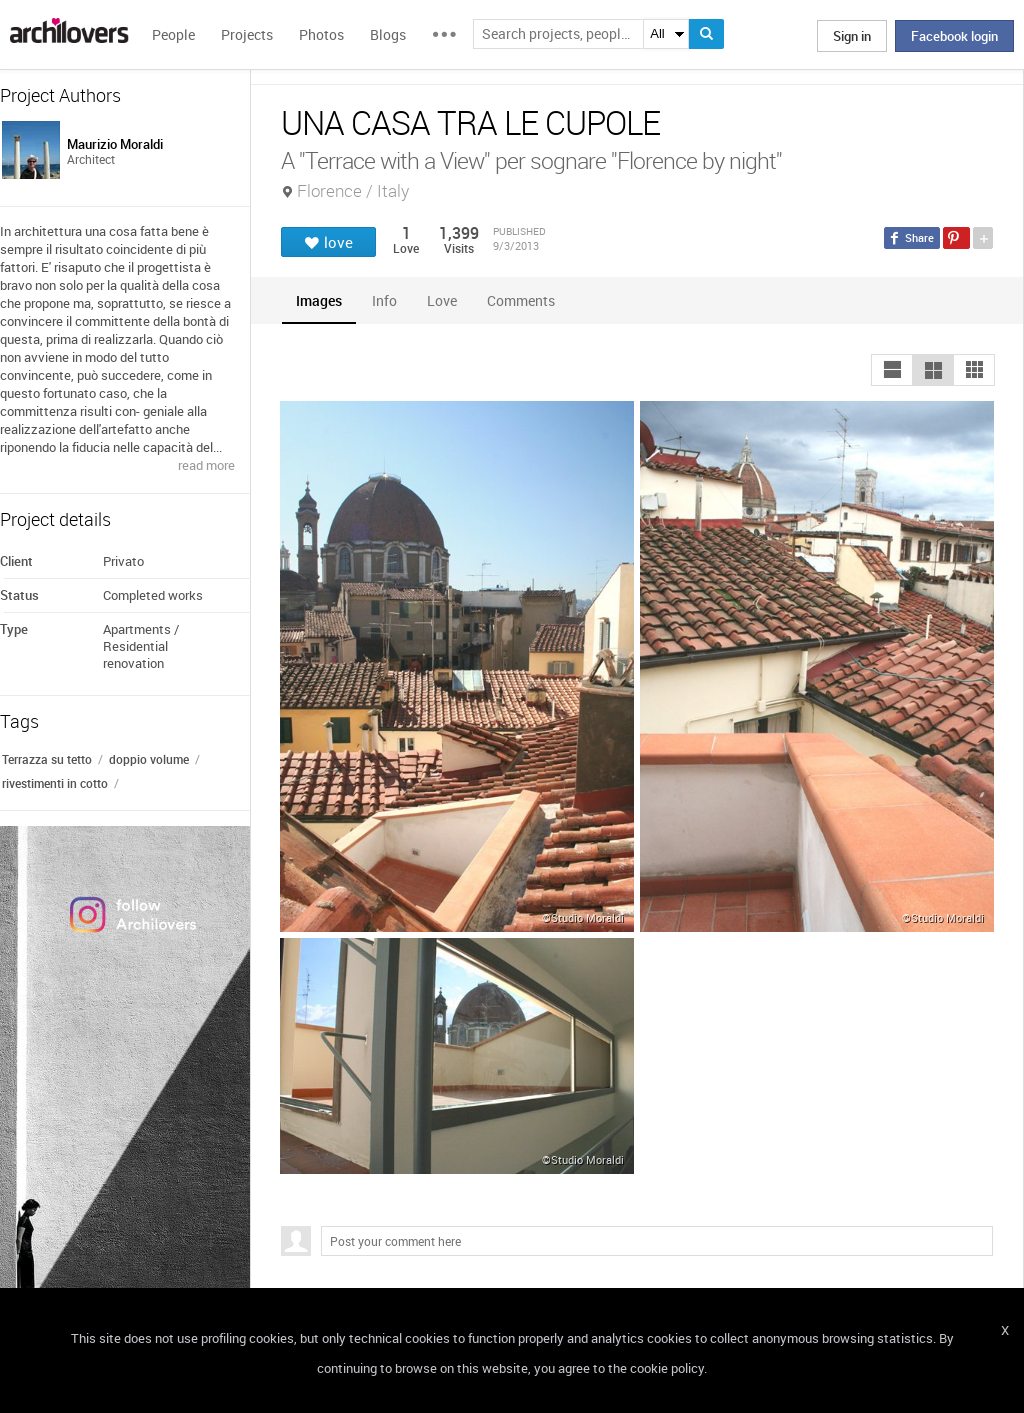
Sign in (852, 36)
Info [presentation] (384, 300)
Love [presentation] (442, 300)
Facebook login (954, 36)
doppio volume (149, 759)
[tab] (319, 300)
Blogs (388, 34)
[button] (892, 370)
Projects (247, 34)
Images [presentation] (319, 300)
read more (206, 465)
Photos (321, 34)
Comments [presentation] (526, 300)
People (173, 34)
